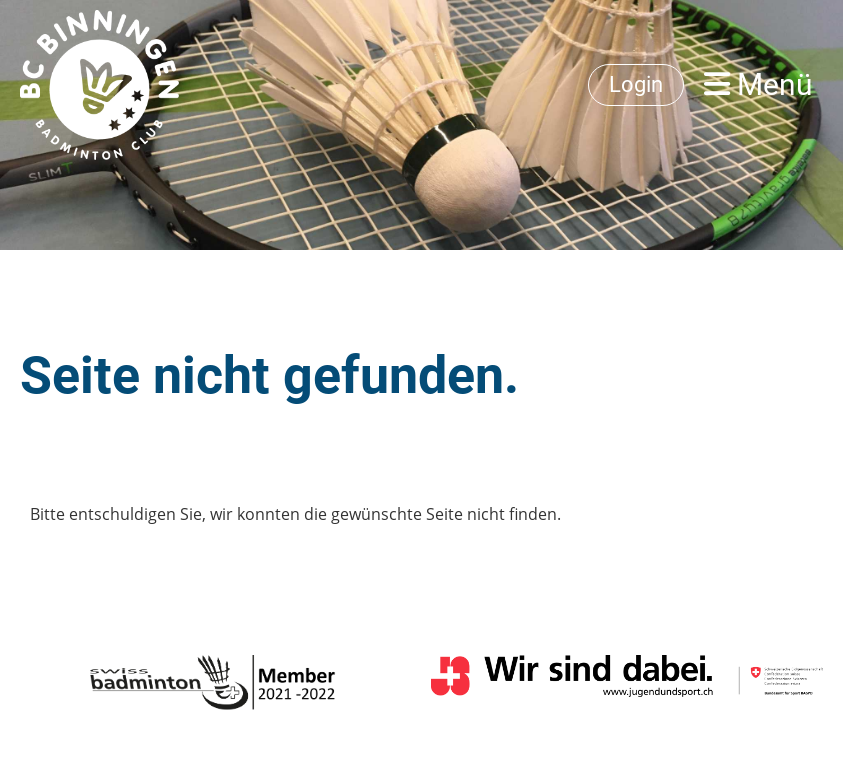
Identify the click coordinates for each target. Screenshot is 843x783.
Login (636, 84)
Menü (758, 84)
